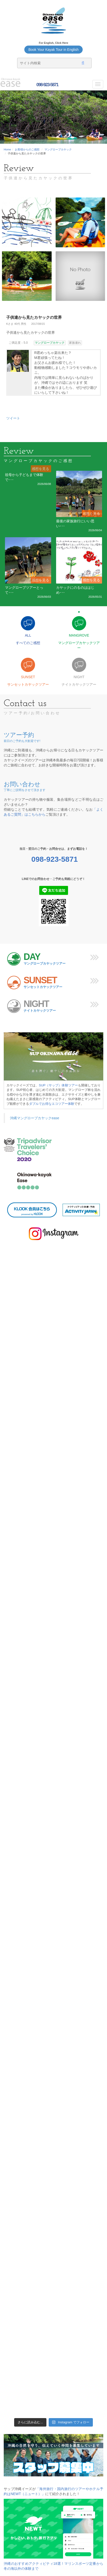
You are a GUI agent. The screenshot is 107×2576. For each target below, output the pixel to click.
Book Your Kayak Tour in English (53, 50)
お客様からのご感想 (27, 149)
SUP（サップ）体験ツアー (58, 1085)
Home (7, 149)
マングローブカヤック (58, 149)
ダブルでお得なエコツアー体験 (51, 1104)
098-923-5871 (47, 84)
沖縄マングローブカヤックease (34, 1118)
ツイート (13, 418)
